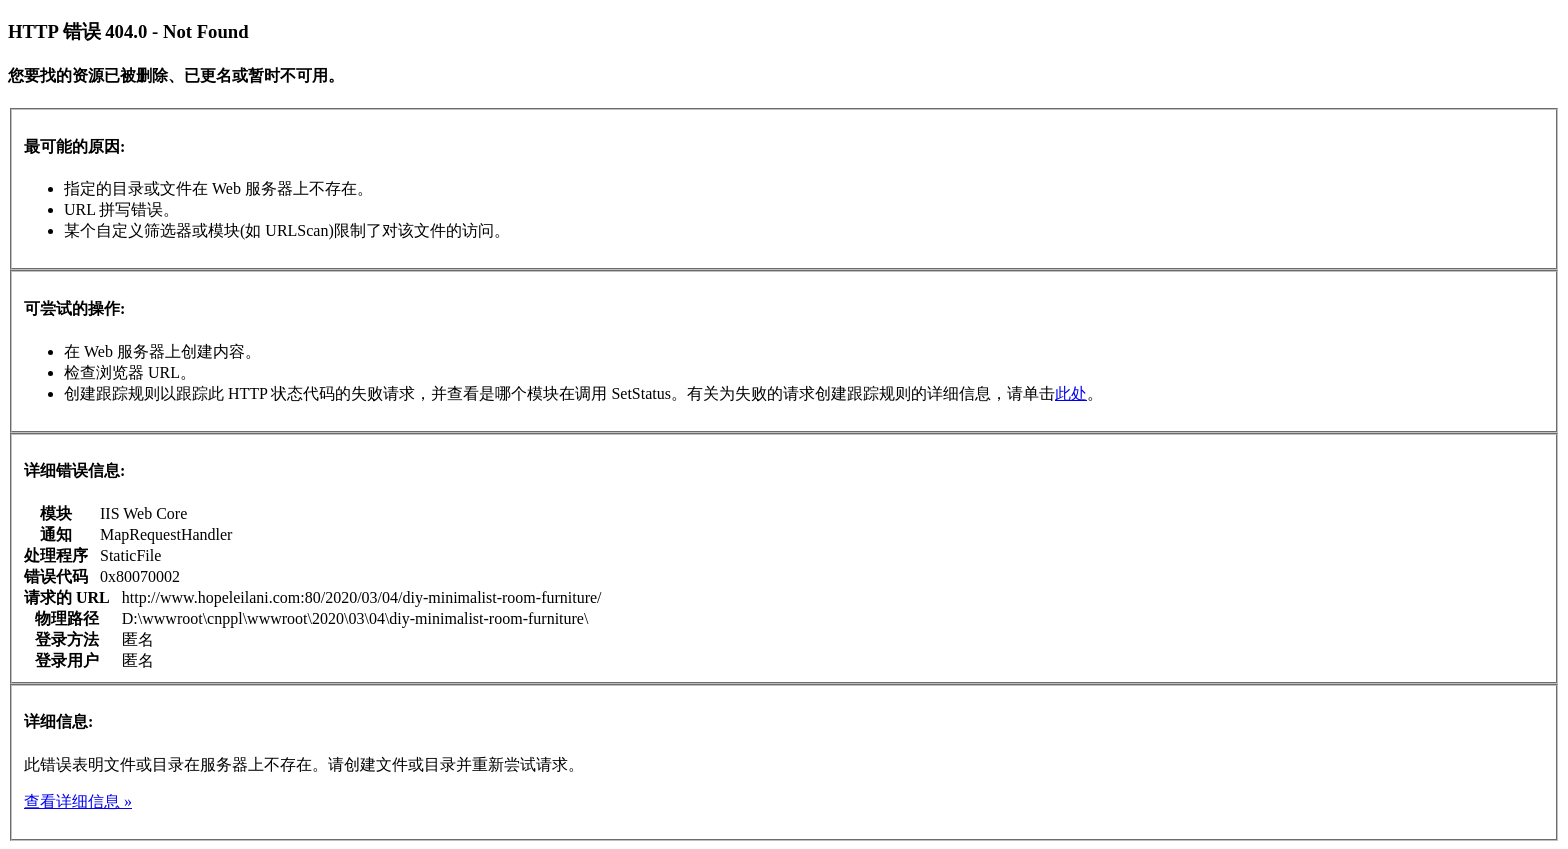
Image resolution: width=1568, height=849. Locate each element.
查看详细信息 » (78, 801)
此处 (1071, 393)
